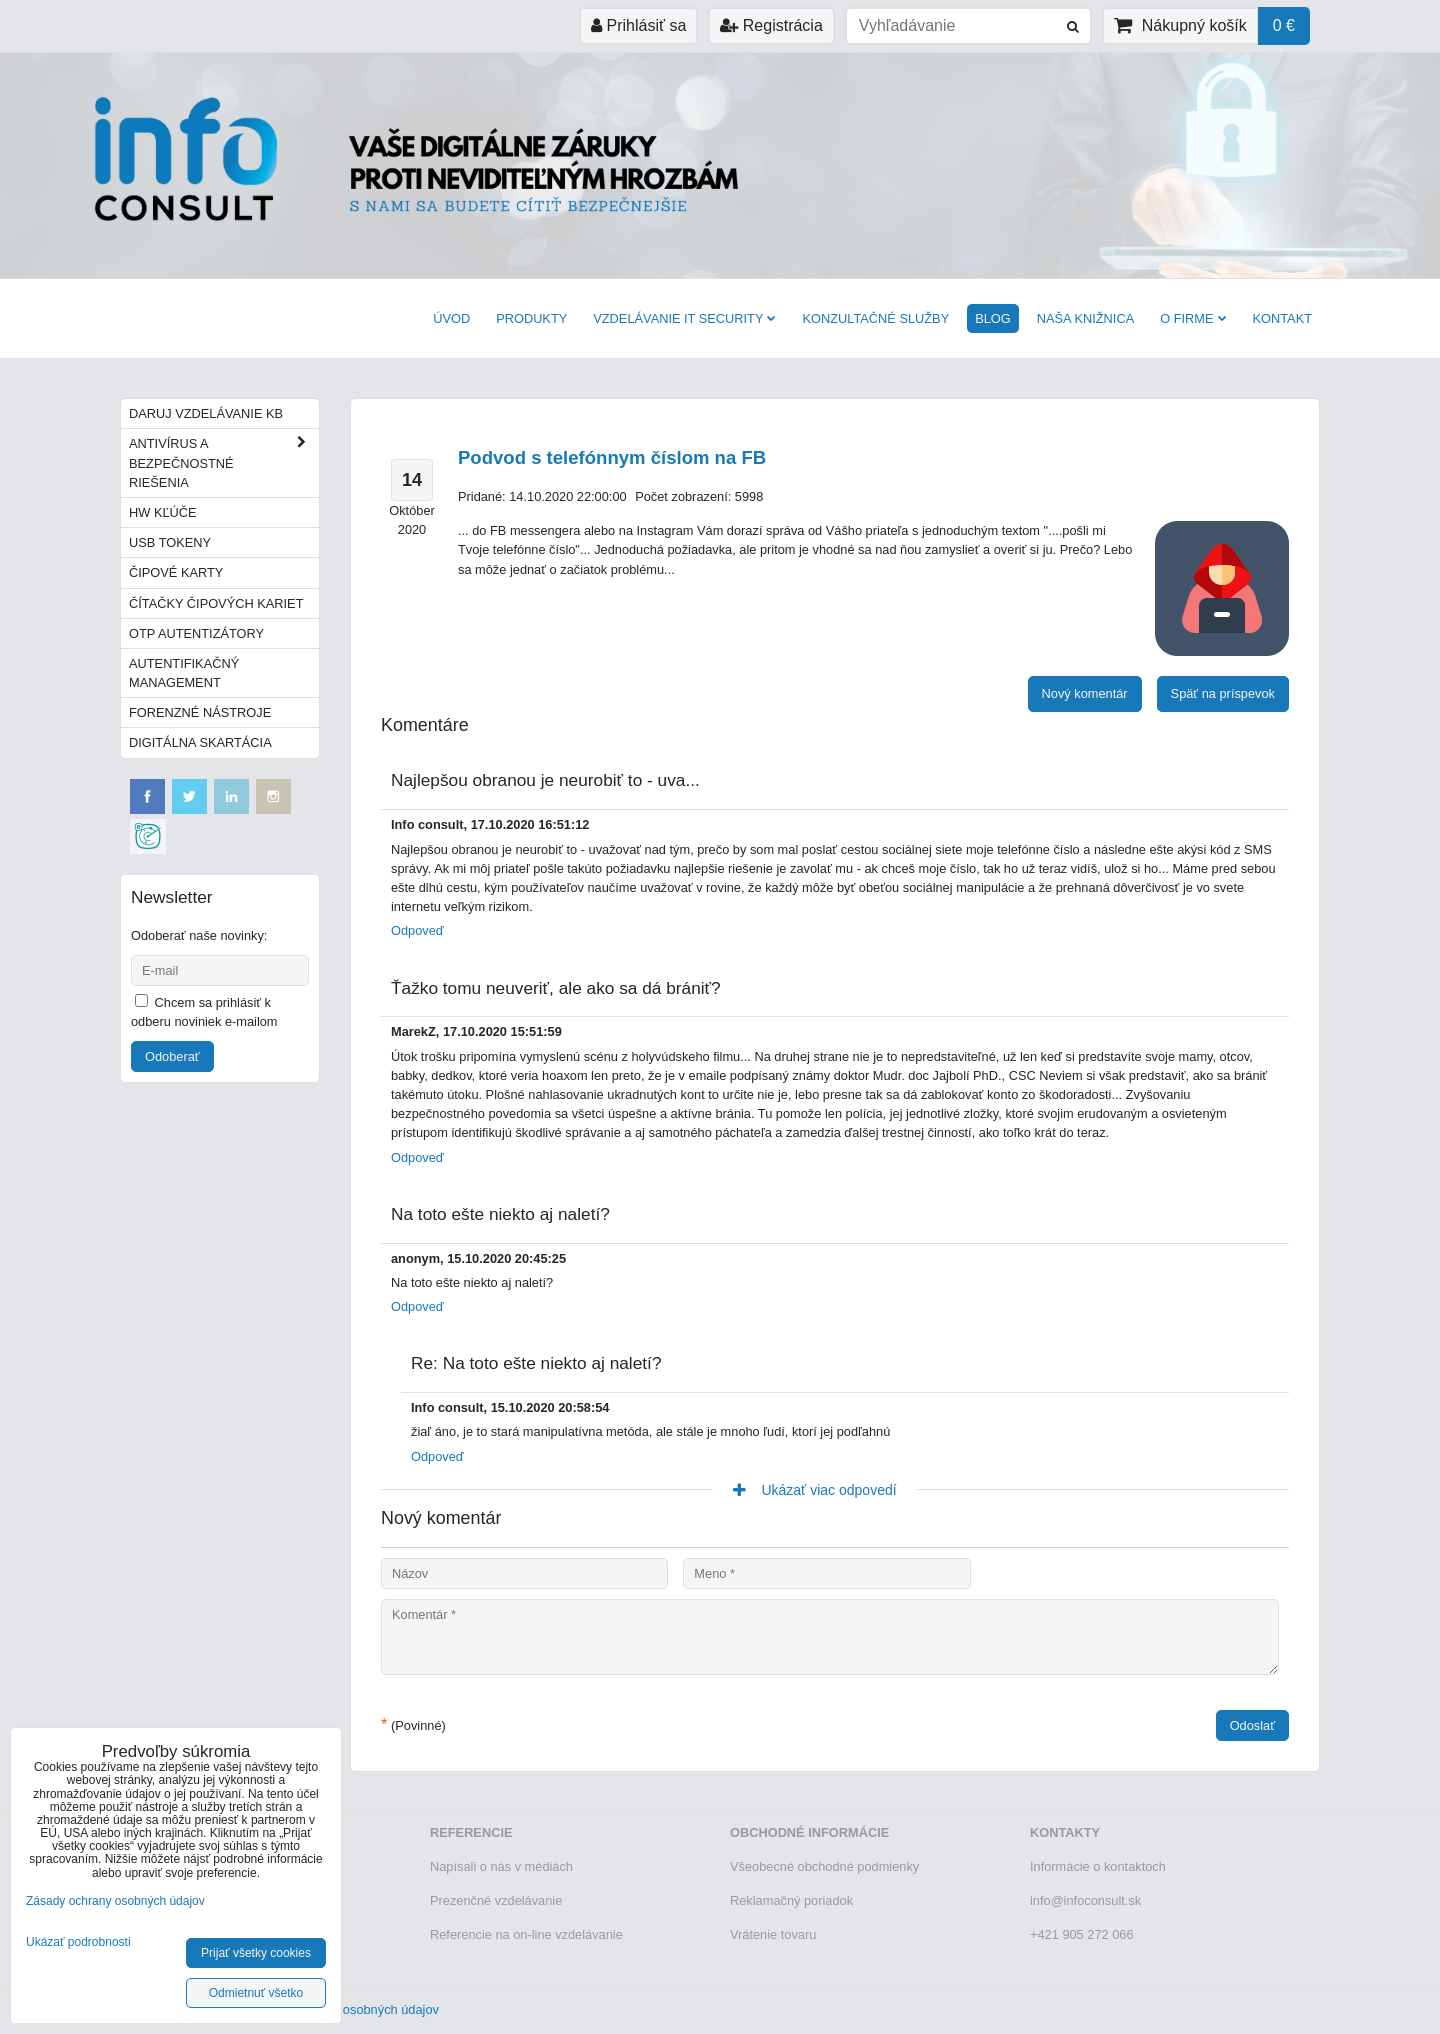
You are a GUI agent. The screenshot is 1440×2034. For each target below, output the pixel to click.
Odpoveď (417, 930)
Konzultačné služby (875, 318)
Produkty (531, 318)
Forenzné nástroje (200, 712)
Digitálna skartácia (200, 742)
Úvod (451, 318)
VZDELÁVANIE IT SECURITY (684, 318)
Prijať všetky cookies (256, 1953)
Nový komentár (1085, 693)
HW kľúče (163, 512)
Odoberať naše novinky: (199, 935)
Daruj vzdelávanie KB (206, 413)
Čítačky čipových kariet (216, 603)
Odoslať (1252, 1725)
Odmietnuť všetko (256, 1993)
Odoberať (172, 1056)
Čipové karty (176, 572)
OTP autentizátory (196, 633)
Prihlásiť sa (638, 25)
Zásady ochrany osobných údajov (343, 2009)
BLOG (993, 318)
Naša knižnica (1085, 318)
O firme (1193, 318)
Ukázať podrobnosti (78, 1942)
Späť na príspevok (1223, 693)
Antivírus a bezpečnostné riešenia (224, 463)
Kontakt (1283, 318)
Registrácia (771, 25)
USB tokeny (170, 542)
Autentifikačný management (184, 673)
